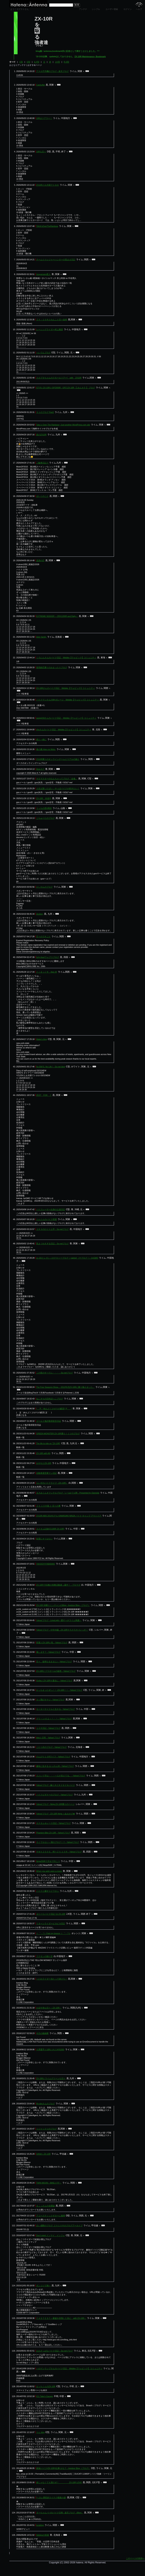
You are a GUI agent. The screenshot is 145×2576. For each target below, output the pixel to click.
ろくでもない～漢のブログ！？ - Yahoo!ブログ (57, 1842)
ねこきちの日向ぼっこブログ (49, 1399)
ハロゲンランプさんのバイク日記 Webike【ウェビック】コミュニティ (69, 2368)
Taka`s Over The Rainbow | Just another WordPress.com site (63, 425)
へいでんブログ (43, 352)
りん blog (40, 2432)
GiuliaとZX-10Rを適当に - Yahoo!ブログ (54, 1680)
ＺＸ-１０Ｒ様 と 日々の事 (48, 1506)
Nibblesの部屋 (42, 2535)
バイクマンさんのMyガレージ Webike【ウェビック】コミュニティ (68, 700)
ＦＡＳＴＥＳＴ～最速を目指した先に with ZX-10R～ (61, 2318)
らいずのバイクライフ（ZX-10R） (52, 1483)
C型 (21, 62)
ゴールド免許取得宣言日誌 (48, 1421)
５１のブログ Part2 (45, 412)
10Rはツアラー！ (44, 118)
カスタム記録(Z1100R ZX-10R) (50, 1529)
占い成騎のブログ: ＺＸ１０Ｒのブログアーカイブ (59, 2225)
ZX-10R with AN (43, 1453)
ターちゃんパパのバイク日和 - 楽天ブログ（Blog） (59, 2512)
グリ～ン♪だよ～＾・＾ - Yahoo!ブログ (54, 1718)
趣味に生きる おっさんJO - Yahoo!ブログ (55, 1766)
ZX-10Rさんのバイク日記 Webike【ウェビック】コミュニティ (65, 688)
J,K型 (57, 62)
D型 (28, 62)
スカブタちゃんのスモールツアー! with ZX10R (58, 378)
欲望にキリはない (44, 1539)
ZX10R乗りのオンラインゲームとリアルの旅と (57, 759)
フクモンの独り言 (44, 1956)
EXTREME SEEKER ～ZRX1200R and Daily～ (57, 616)
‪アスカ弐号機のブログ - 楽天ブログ (52, 71)
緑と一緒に (41, 739)
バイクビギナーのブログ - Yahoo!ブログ (54, 1795)
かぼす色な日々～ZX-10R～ (49, 2008)
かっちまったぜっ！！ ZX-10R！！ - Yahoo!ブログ (59, 1690)
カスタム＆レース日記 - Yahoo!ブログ (53, 1823)
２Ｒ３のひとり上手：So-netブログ (52, 1229)
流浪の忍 (40, 560)
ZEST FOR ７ (44, 1095)
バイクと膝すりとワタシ (47, 1891)
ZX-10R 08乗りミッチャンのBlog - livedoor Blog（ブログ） (63, 1605)
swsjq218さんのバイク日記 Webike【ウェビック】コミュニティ (66, 718)
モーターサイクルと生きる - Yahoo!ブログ (55, 1709)
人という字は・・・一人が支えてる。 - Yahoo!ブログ (60, 1776)
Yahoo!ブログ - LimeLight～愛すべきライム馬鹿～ (59, 1620)
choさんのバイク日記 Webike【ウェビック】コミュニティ (63, 729)
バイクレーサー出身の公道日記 (50, 1209)
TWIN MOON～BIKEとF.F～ (48, 2183)
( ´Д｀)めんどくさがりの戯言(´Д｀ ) (54, 1408)
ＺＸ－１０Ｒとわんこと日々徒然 (51, 319)
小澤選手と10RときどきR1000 (50, 2049)
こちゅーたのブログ (45, 818)
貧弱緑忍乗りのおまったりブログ (51, 667)
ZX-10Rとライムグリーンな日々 (51, 2078)
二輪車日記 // (42, 463)
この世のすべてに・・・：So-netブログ (54, 1373)
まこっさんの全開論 (45, 2206)
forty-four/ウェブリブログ (47, 957)
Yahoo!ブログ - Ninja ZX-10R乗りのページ (55, 1804)
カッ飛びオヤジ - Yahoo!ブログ (50, 1699)
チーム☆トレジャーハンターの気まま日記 (55, 259)
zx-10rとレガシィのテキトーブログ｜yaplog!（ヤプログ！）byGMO (67, 1258)
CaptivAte (40, 85)
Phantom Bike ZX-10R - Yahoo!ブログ (53, 1833)
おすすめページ (34, 65)
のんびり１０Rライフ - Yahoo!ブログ (53, 1756)
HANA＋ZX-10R (43, 2154)
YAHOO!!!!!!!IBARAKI (45, 1564)
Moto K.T (40, 769)
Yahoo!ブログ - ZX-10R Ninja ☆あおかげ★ (55, 1814)
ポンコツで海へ (43, 2285)
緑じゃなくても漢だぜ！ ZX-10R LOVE (59, 2482)
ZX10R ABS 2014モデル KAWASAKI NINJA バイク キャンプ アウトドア (69, 1516)
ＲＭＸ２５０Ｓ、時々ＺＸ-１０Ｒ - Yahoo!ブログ (59, 1852)
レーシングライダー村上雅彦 (49, 329)
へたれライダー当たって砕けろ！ (51, 1979)
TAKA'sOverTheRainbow (47, 226)
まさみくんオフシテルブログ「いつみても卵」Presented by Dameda (67, 1493)
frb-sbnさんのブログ (45, 2103)
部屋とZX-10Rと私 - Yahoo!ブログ (51, 1642)
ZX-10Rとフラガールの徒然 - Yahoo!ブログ (56, 1671)
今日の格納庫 (42, 2033)
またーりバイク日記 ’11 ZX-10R (50, 1914)
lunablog (40, 2525)
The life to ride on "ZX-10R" (48, 1443)
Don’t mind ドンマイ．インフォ (50, 2235)
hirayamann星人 (43, 274)
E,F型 (36, 62)
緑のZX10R (41, 434)
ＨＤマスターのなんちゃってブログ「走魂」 (56, 778)
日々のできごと (43, 936)
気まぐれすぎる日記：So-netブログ (52, 1243)
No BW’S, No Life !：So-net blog (50, 1066)
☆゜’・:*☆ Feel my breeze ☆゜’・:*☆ (53, 1933)
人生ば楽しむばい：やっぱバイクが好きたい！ (57, 788)
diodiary (39, 914)
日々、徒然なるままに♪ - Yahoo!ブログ (54, 1661)
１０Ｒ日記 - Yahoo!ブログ (48, 1728)
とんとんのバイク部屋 (46, 1219)
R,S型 (66, 62)
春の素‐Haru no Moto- (46, 749)
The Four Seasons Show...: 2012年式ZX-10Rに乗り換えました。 (65, 1387)
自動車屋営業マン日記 (46, 1473)
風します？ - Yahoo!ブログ (48, 1652)
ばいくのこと (42, 496)
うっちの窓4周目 (44, 808)
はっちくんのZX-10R (45, 2386)
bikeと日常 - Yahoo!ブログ (48, 1737)
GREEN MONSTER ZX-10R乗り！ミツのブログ (58, 1433)
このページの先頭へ (135, 2558)
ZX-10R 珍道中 (43, 798)
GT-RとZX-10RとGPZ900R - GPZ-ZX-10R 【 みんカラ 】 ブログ (65, 387)
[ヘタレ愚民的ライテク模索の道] (51, 2497)
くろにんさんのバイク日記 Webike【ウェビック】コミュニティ (66, 657)
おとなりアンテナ (17, 65)
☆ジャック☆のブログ (46, 2129)
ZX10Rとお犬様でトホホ (47, 185)
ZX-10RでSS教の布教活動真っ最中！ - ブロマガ (58, 1585)
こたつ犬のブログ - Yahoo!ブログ (51, 1747)
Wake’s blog (41, 1039)
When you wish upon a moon (49, 1871)
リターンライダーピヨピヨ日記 (50, 1923)
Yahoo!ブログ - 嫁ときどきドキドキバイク (55, 1785)
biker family (41, 637)
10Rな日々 (41, 151)
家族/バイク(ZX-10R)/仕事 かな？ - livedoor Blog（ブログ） (63, 2468)
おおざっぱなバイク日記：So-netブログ (54, 2351)
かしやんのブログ (44, 887)
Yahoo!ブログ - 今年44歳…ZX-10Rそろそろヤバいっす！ (62, 1630)
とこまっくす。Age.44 (46, 972)
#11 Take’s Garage (44, 2396)
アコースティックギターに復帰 (50, 2215)
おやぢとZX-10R (43, 1463)
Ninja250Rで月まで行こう (48, 1861)
